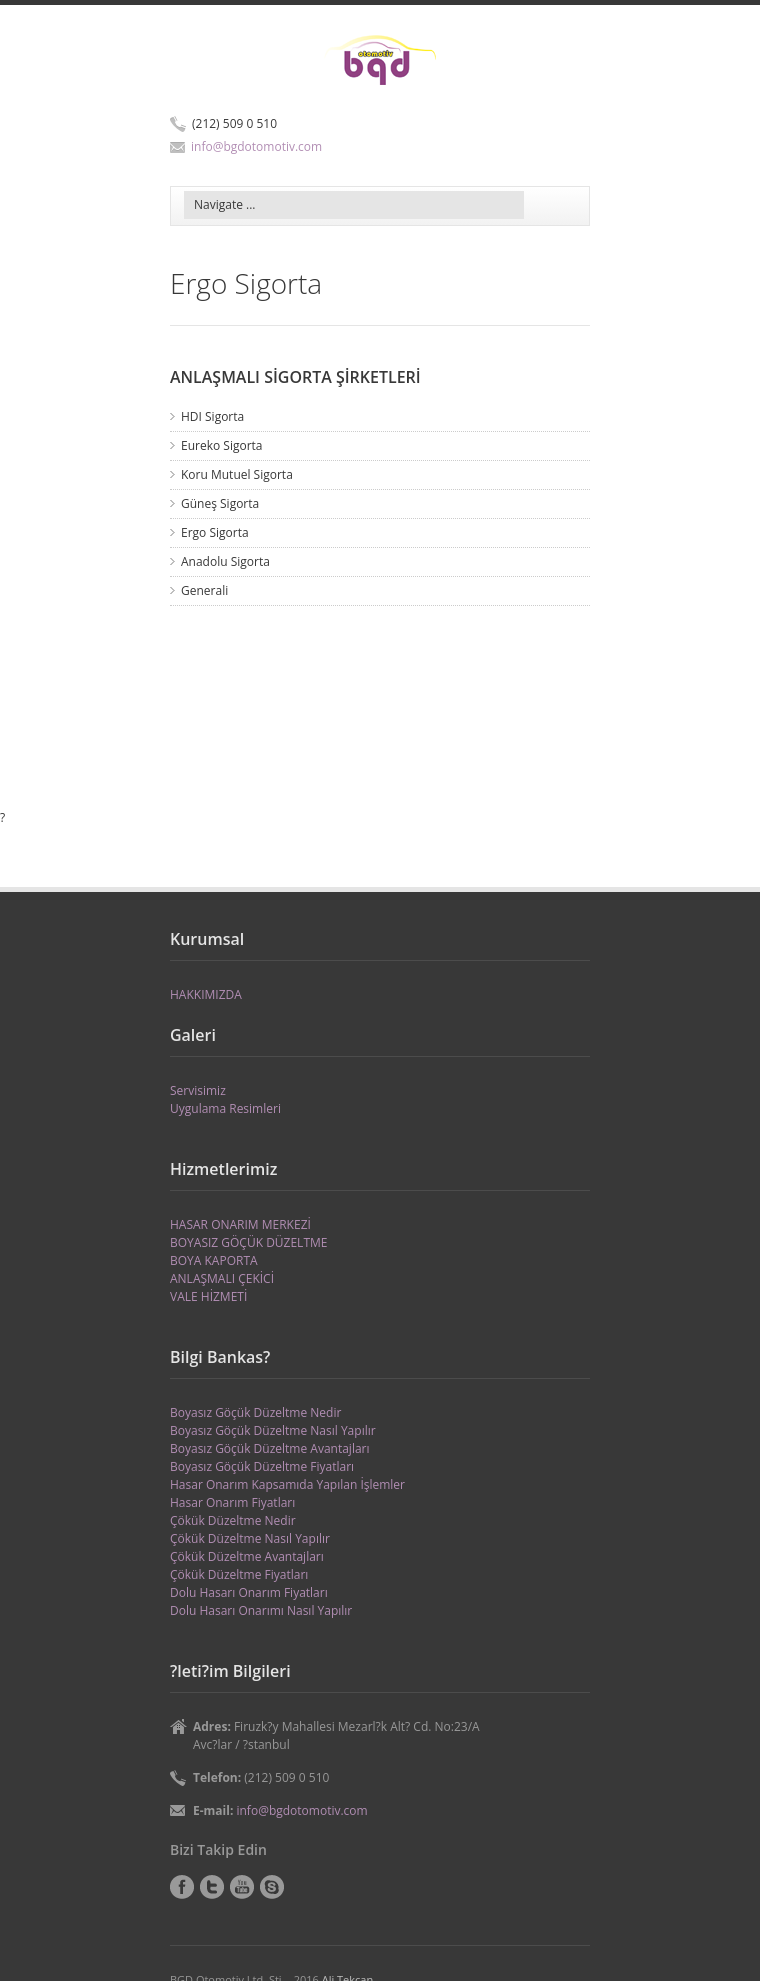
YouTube (242, 1887)
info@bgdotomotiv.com (256, 146)
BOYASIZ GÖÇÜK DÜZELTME (248, 1242)
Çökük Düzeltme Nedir (233, 1520)
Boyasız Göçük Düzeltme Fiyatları (262, 1466)
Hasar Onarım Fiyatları (232, 1502)
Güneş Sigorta (220, 503)
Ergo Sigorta (215, 532)
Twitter (212, 1887)
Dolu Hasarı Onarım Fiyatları (249, 1592)
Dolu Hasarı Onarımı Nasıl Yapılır (261, 1610)
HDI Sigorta (212, 416)
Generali (204, 590)
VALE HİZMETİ (208, 1296)
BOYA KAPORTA (214, 1260)
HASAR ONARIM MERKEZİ (240, 1224)
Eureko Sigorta (222, 445)
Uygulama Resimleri (225, 1108)
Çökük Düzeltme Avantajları (247, 1556)
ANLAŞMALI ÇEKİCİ (222, 1278)
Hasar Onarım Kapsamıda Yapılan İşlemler (287, 1484)
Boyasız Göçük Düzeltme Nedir (255, 1412)
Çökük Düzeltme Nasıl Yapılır (250, 1538)
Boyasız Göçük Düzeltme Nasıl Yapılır (273, 1430)
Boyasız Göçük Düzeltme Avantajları (270, 1448)
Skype (272, 1887)
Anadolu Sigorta (225, 561)
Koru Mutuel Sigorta (237, 474)
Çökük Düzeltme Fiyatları (239, 1574)
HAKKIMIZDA (206, 994)
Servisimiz (198, 1090)
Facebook (182, 1887)
